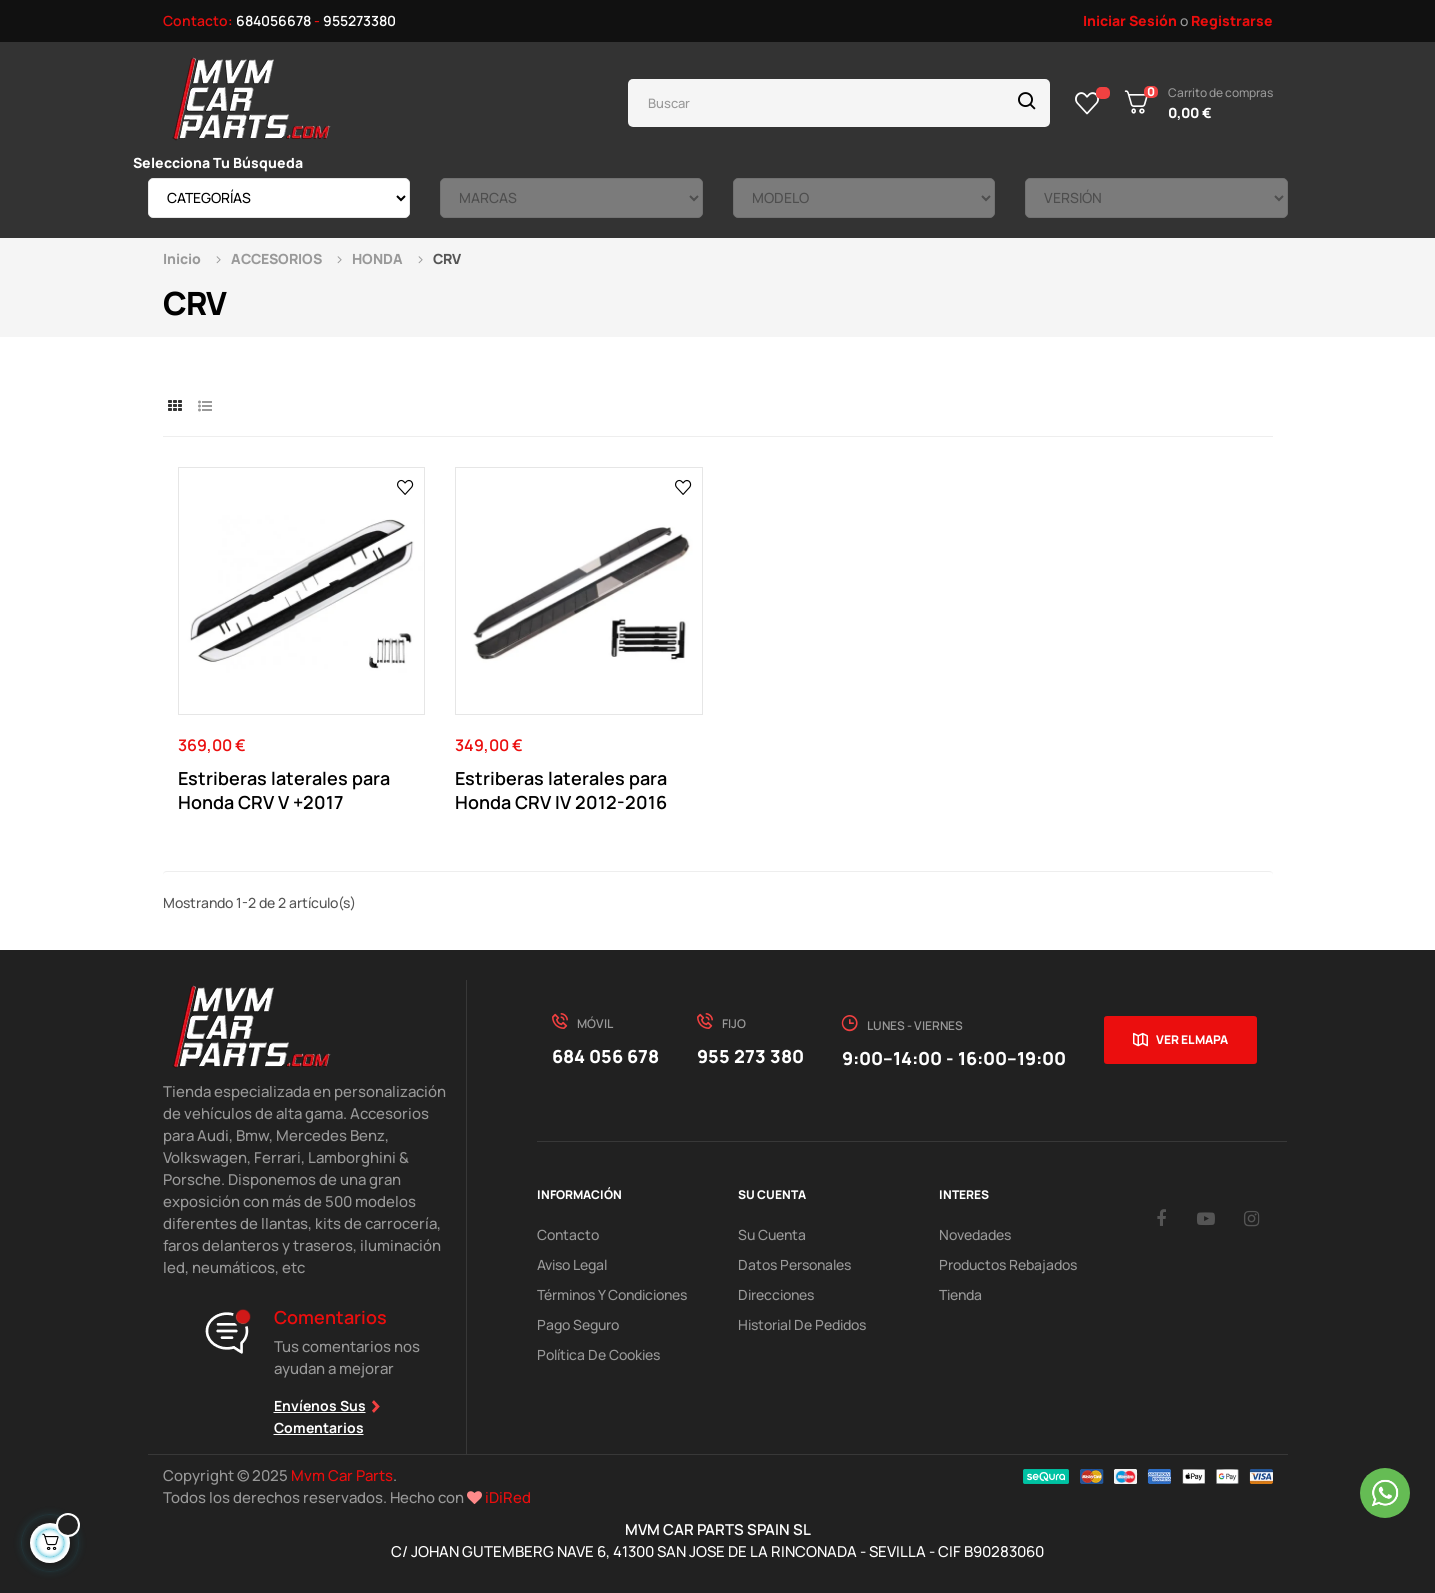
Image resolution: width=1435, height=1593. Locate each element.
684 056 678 (605, 1056)
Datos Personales (794, 1264)
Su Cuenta (772, 1234)
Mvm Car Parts (342, 1475)
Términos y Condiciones (612, 1294)
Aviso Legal (572, 1264)
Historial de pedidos (802, 1324)
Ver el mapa (1192, 1039)
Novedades (975, 1234)
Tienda (960, 1294)
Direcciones (776, 1294)
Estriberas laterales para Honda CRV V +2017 (284, 790)
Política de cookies (598, 1354)
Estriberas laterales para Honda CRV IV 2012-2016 (561, 790)
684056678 (273, 20)
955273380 (359, 20)
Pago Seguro (578, 1324)
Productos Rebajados (1008, 1264)
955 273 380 (750, 1056)
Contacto (568, 1234)
